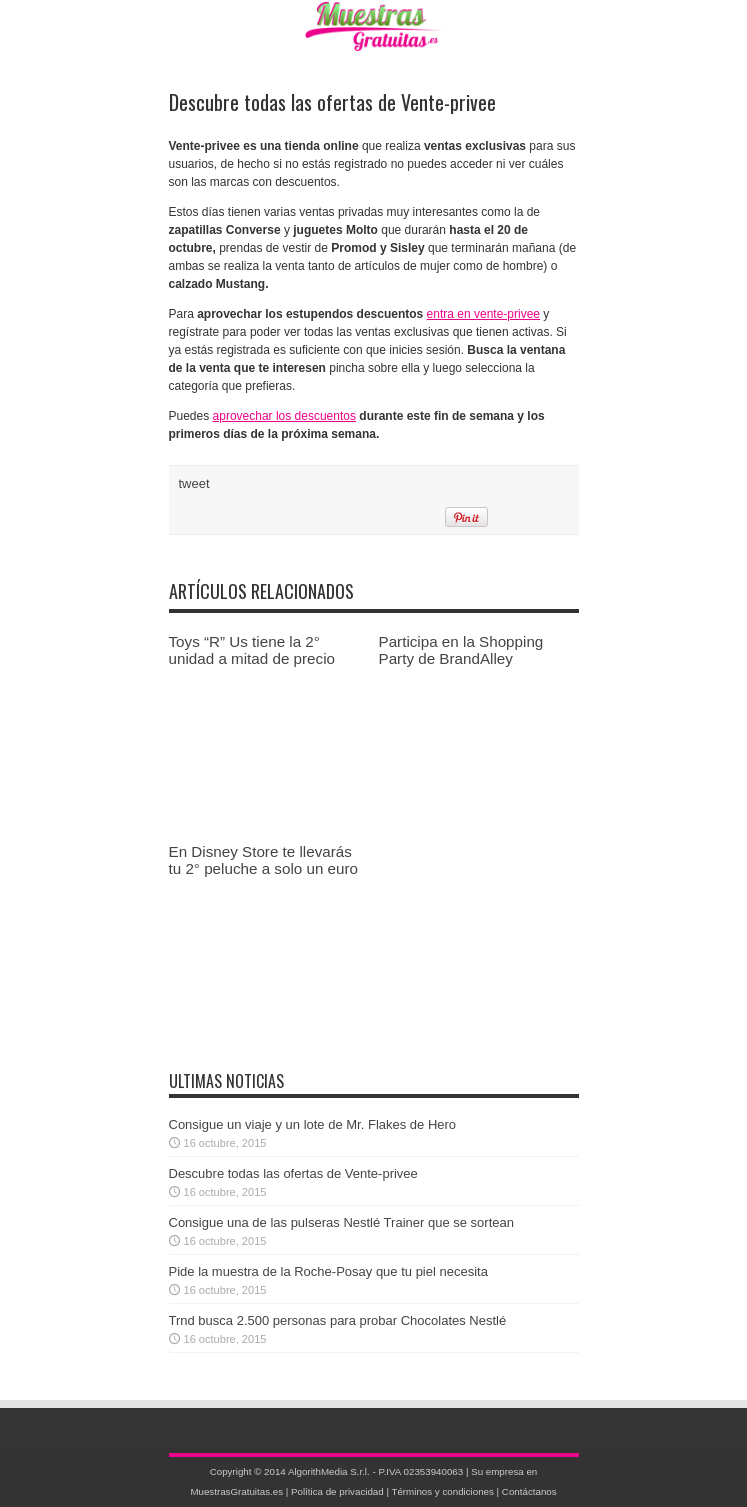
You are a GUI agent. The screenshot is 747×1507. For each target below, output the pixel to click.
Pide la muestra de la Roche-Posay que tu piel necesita (328, 1271)
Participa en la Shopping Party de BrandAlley (461, 650)
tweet (194, 483)
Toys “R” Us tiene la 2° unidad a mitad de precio (252, 650)
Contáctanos (529, 1491)
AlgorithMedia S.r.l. (329, 1471)
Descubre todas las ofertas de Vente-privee (293, 1173)
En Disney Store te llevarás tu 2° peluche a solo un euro (264, 860)
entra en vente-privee (483, 314)
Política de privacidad (337, 1491)
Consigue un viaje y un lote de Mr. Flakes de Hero (313, 1124)
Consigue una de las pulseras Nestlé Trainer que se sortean (341, 1222)
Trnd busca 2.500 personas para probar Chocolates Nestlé (338, 1320)
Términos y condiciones (442, 1491)
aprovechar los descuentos (284, 416)
